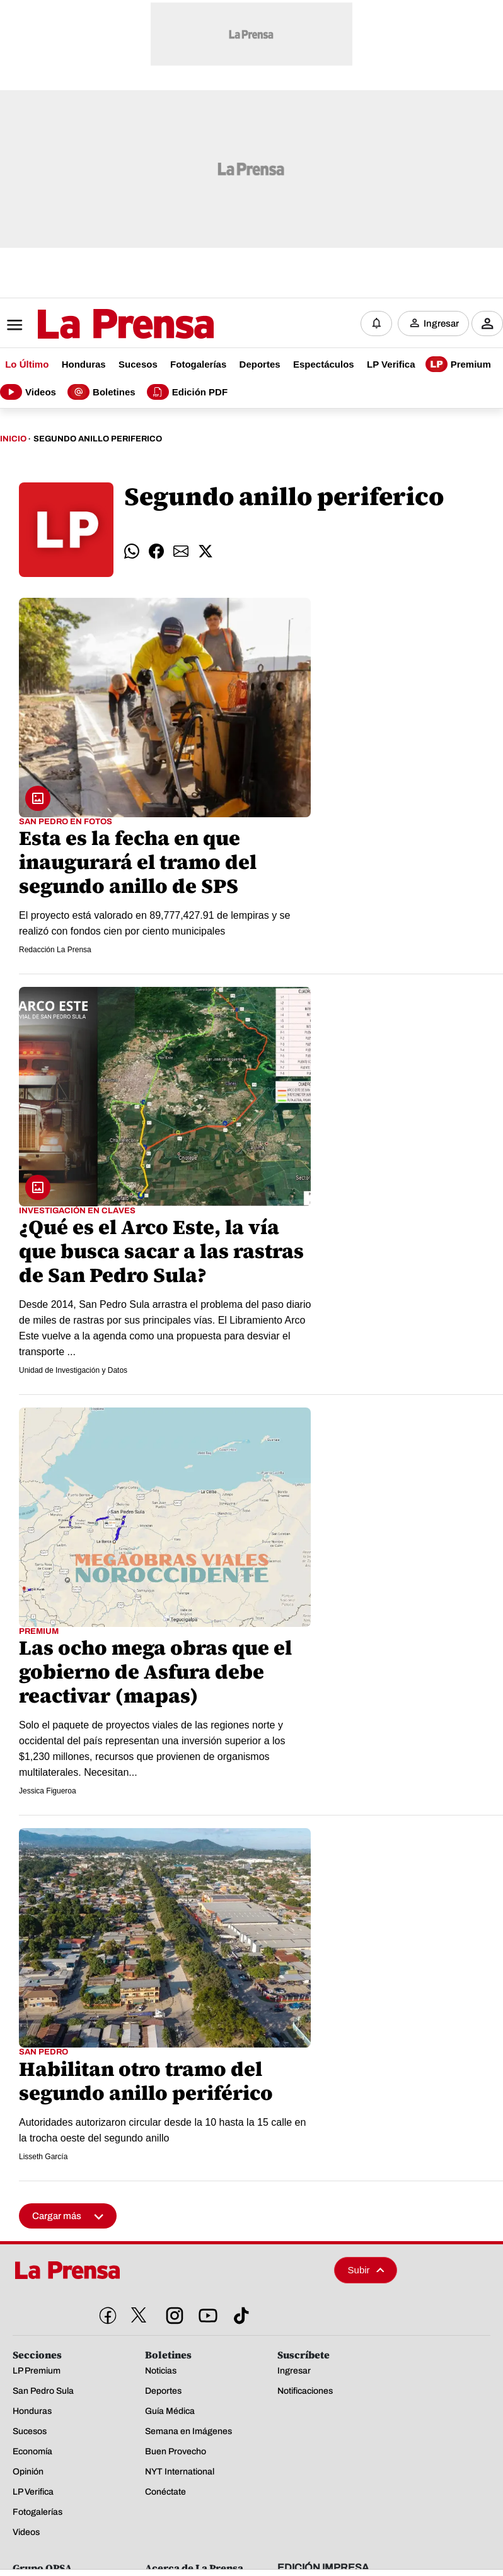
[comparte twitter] (205, 551)
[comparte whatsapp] (131, 551)
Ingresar (441, 323)
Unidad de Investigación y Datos (73, 1370)
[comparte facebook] (156, 551)
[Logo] (95, 325)
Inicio (13, 438)
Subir (366, 2269)
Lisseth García (43, 2156)
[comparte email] (180, 551)
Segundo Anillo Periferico (97, 438)
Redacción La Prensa (55, 949)
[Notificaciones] (376, 323)
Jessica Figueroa (47, 1790)
